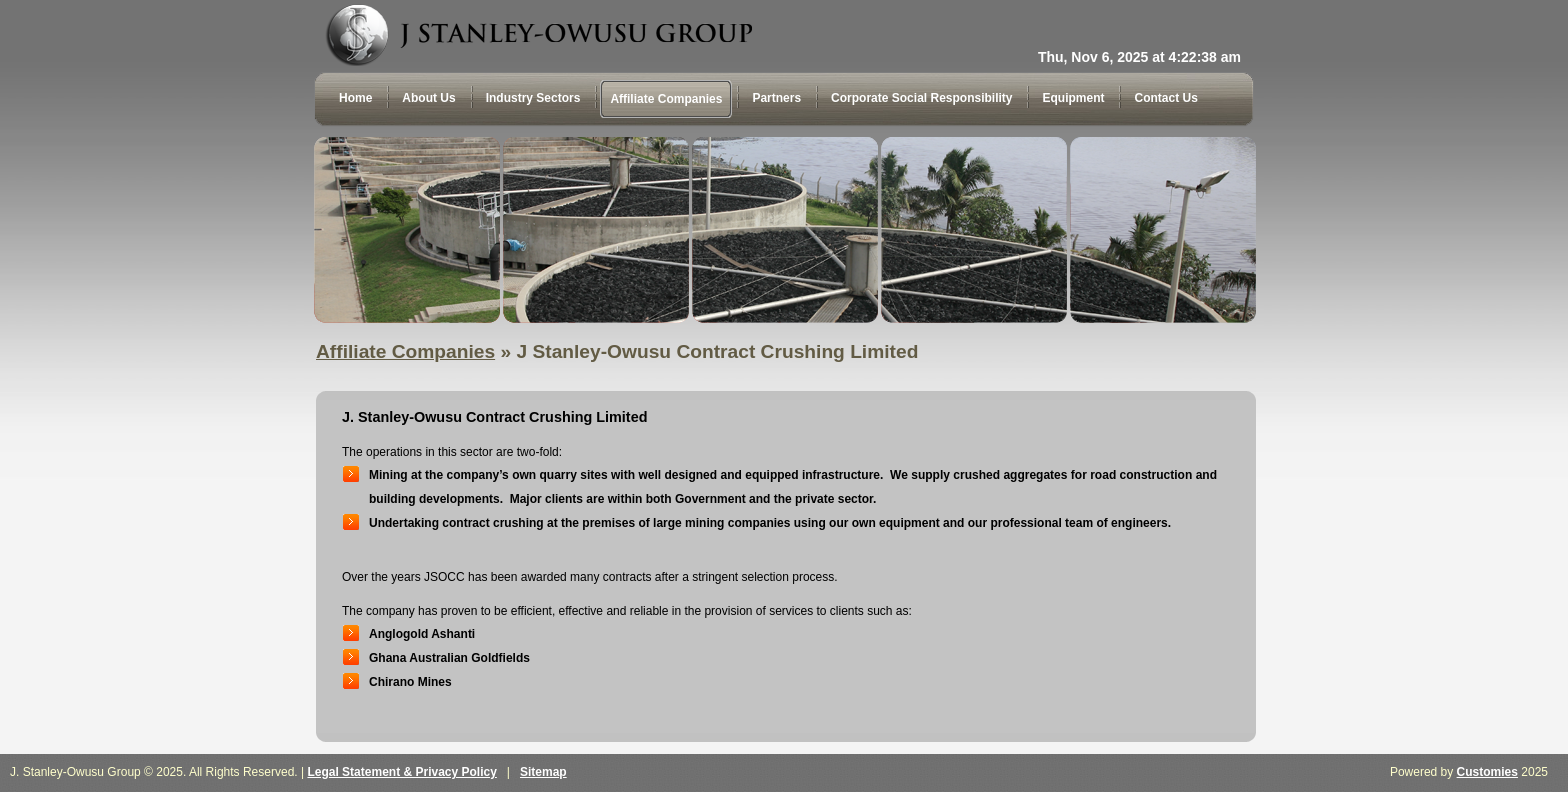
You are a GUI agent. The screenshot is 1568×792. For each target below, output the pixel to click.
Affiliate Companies (405, 351)
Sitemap (543, 772)
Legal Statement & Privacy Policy (401, 772)
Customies (1487, 772)
